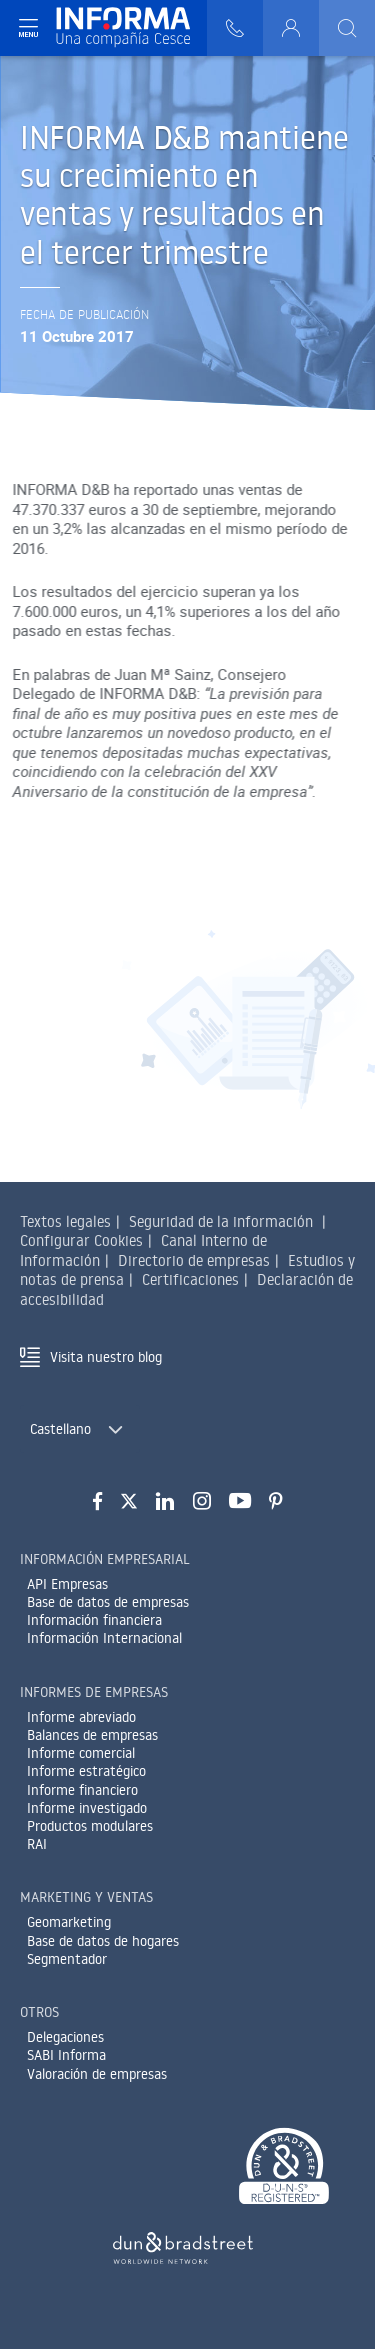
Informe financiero (82, 1790)
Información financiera (94, 1620)
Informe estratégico (86, 1771)
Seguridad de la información (221, 1221)
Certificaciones (190, 1279)
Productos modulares (90, 1826)
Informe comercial (81, 1753)
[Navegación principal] (28, 28)
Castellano (60, 1429)
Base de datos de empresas (108, 1602)
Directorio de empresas (194, 1260)
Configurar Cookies (81, 1240)
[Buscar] (347, 28)
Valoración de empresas (97, 2074)
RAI (37, 1844)
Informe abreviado (81, 1717)
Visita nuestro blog (106, 1357)
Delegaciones (65, 2037)
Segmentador (67, 1959)
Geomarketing (69, 1922)
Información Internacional (104, 1638)
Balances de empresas (92, 1735)
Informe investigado (87, 1808)
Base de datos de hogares (103, 1941)
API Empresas (67, 1584)
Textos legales (65, 1221)
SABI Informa (66, 2055)
